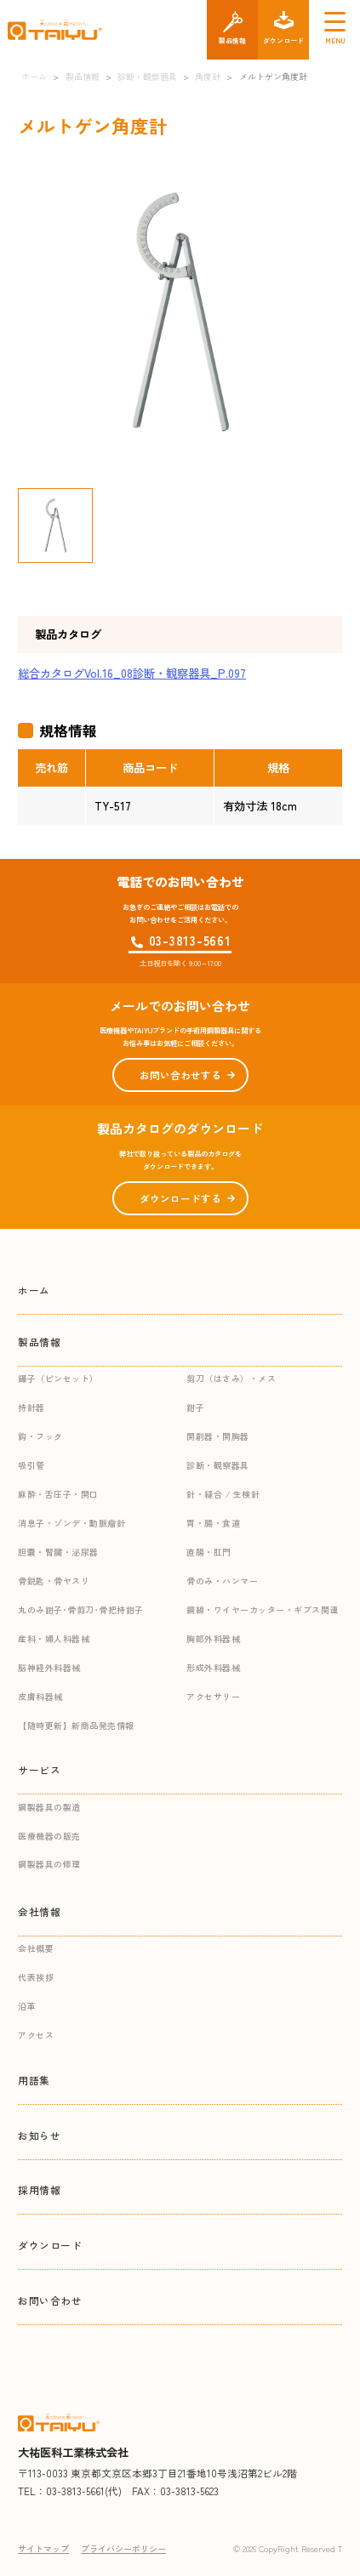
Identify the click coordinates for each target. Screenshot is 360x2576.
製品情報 (39, 1341)
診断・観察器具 (217, 1465)
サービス (39, 1769)
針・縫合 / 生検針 (223, 1493)
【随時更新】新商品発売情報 (76, 1725)
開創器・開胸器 (217, 1436)
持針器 (31, 1407)
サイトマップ (43, 2548)
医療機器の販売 (49, 1835)
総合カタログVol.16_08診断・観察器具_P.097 (132, 673)
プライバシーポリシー (123, 2548)
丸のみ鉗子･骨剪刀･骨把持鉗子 (81, 1609)
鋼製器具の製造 (49, 1806)
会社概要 (36, 1948)
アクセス (36, 2034)
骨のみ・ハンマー (222, 1580)
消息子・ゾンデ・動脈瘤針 (71, 1522)
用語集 (34, 2080)
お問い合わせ (50, 2300)
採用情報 (39, 2189)
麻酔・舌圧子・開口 (58, 1493)
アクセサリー (213, 1696)
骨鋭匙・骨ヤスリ (53, 1580)
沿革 (27, 2005)
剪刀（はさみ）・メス (231, 1378)
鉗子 (195, 1407)
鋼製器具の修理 (49, 1863)
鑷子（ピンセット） (58, 1378)
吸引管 (31, 1465)
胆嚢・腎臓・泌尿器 (58, 1551)
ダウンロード (50, 2245)
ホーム (34, 1289)
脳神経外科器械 (49, 1667)
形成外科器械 (213, 1667)
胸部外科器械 (213, 1638)
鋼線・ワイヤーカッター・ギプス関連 (262, 1609)
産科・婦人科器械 (53, 1638)
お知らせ (39, 2135)
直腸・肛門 (208, 1551)
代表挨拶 (36, 1976)
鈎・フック (40, 1436)
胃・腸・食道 (213, 1522)
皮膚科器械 (40, 1696)
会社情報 (39, 1911)
